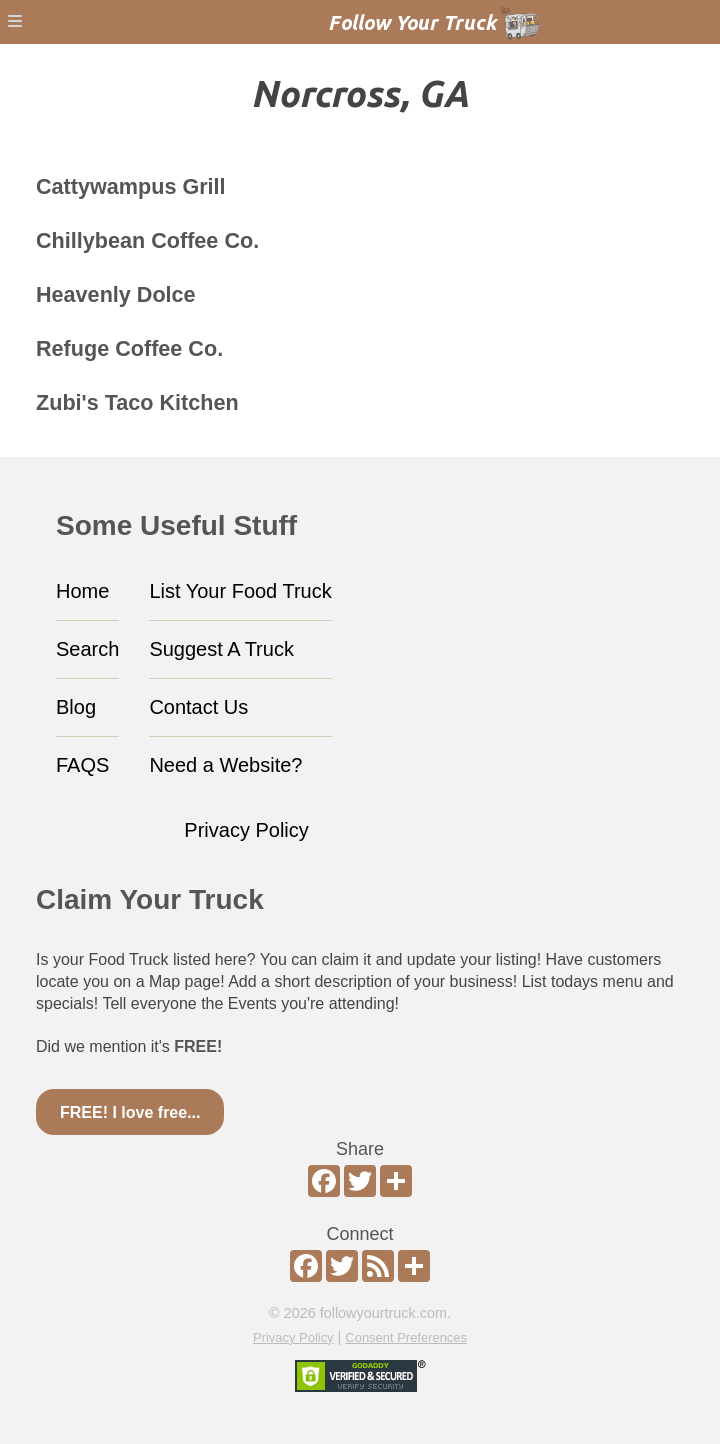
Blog (76, 707)
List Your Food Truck (240, 591)
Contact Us (198, 707)
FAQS (82, 765)
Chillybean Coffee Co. (147, 240)
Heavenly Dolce (116, 294)
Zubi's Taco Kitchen (137, 402)
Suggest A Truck (221, 649)
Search (87, 649)
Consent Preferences (406, 1337)
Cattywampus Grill (131, 186)
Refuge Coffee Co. (129, 348)
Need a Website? (225, 765)
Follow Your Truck (412, 22)
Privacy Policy (246, 830)
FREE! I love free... (130, 1112)
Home (82, 591)
